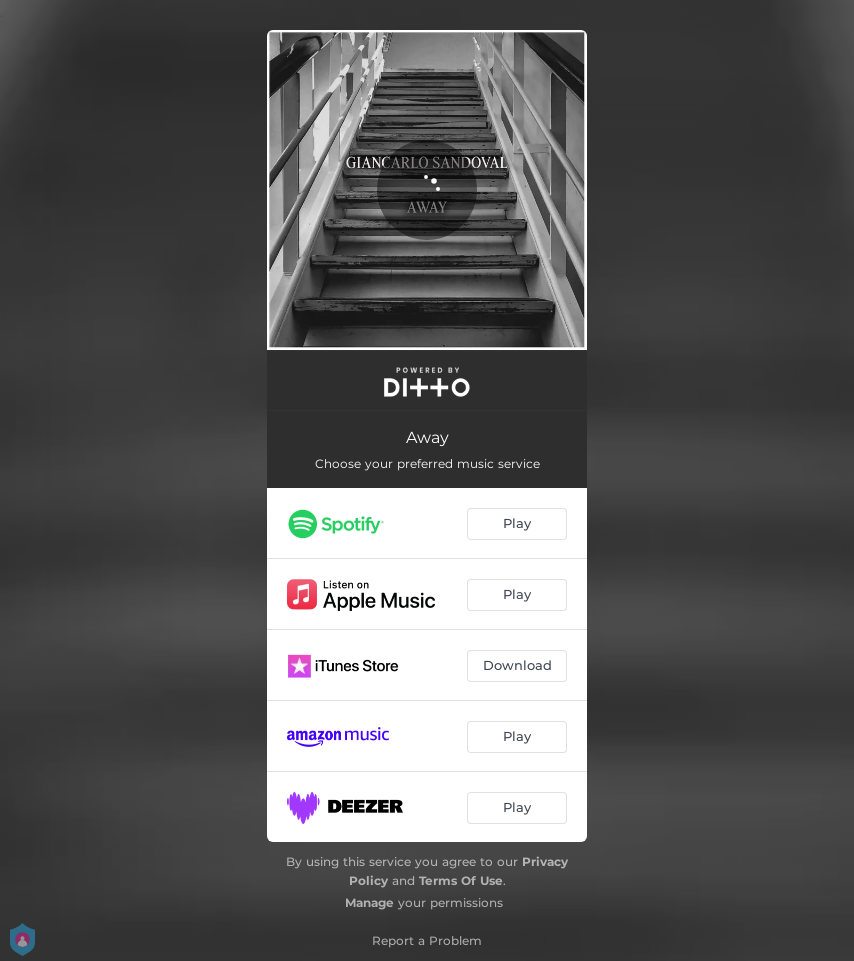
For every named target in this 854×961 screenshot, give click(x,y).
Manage (369, 902)
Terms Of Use (461, 880)
